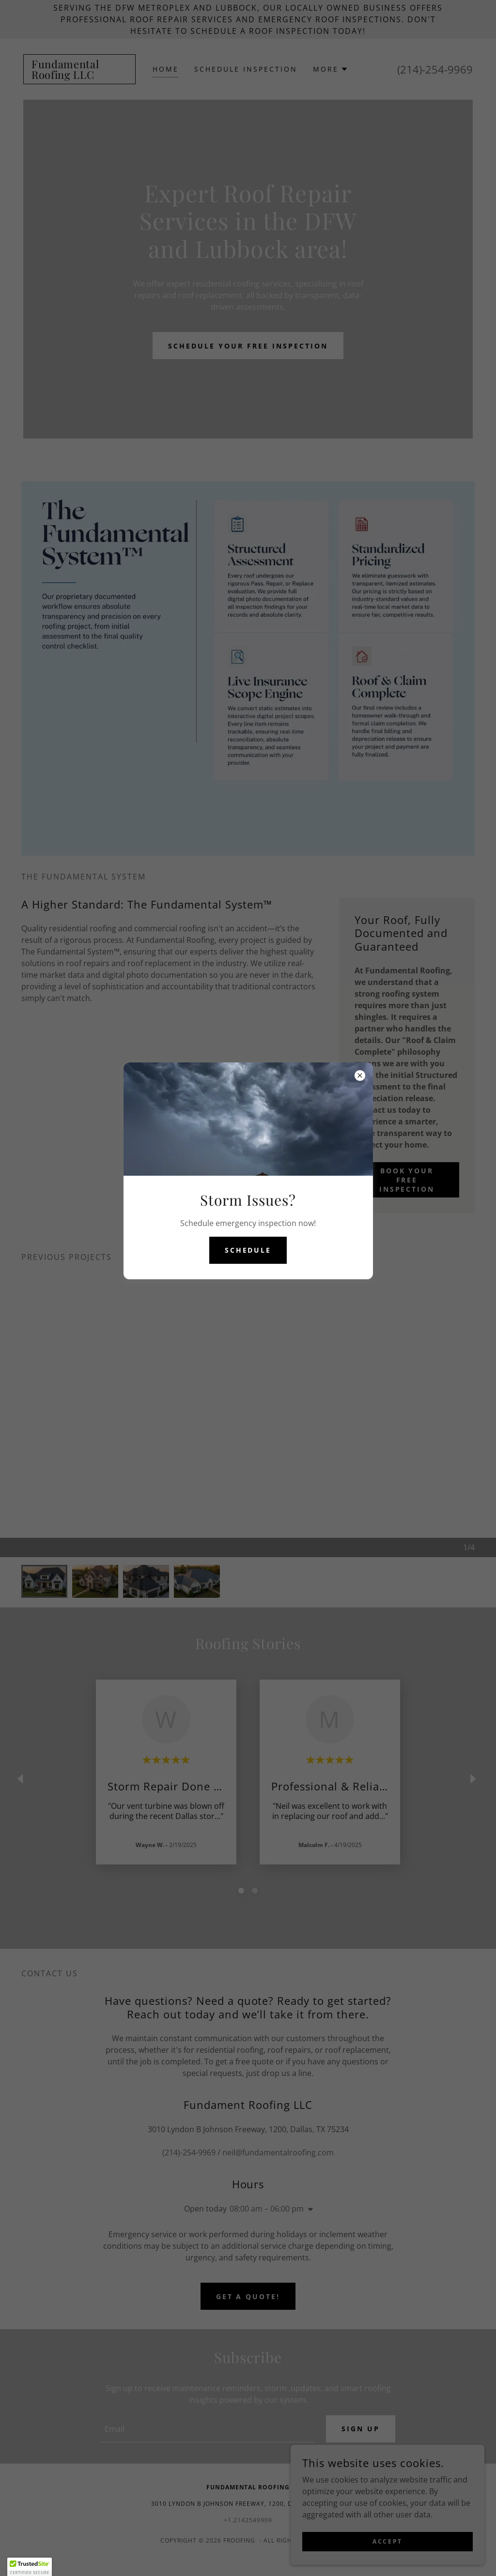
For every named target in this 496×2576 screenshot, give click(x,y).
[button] (29, 2567)
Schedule (248, 1250)
